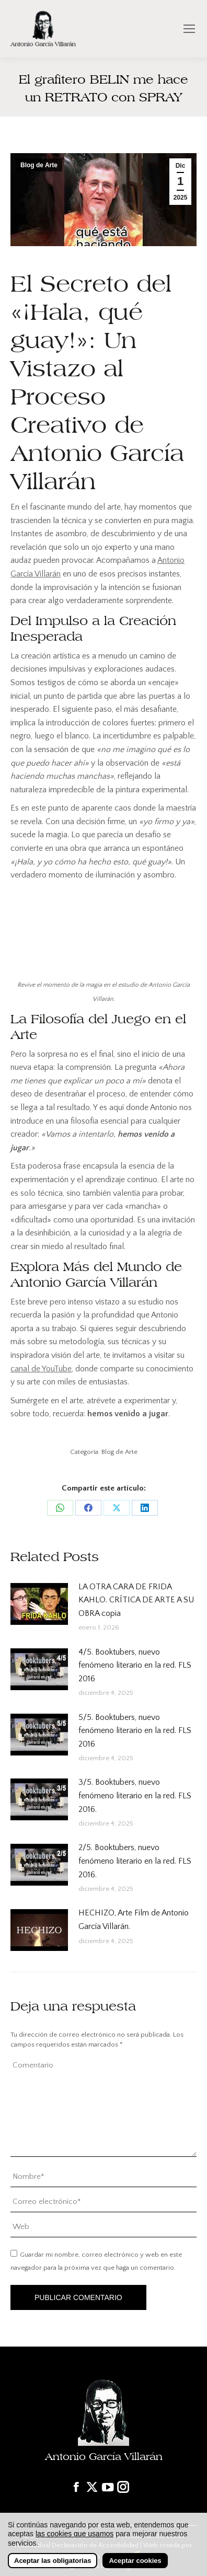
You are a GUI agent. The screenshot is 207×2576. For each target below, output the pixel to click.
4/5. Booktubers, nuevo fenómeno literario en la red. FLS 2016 (134, 1665)
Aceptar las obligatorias (52, 2561)
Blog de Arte (39, 165)
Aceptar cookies (135, 2561)
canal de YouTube (41, 1368)
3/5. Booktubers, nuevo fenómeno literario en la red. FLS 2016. (134, 1795)
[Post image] (39, 1604)
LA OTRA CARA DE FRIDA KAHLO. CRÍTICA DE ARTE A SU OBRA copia (136, 1600)
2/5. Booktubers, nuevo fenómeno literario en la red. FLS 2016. (134, 1861)
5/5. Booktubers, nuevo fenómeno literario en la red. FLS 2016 (134, 1731)
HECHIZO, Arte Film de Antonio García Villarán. (133, 1919)
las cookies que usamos (74, 2533)
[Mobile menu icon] (189, 28)
